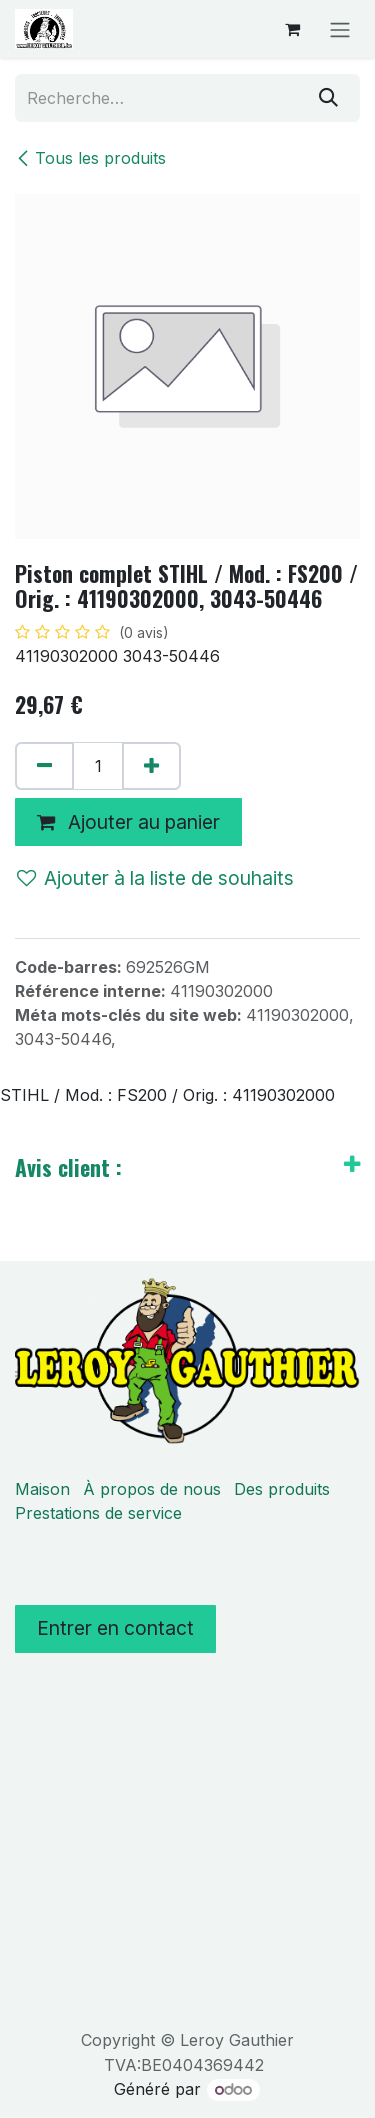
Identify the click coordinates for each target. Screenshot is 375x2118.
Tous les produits (90, 158)
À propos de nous (152, 1489)
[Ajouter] (151, 766)
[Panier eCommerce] (292, 29)
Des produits (282, 1489)
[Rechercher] (328, 98)
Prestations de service (98, 1513)
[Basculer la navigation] (340, 29)
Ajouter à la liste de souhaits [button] (155, 878)
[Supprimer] (44, 766)
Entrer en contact (115, 1628)
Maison (42, 1489)
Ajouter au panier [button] (128, 822)
